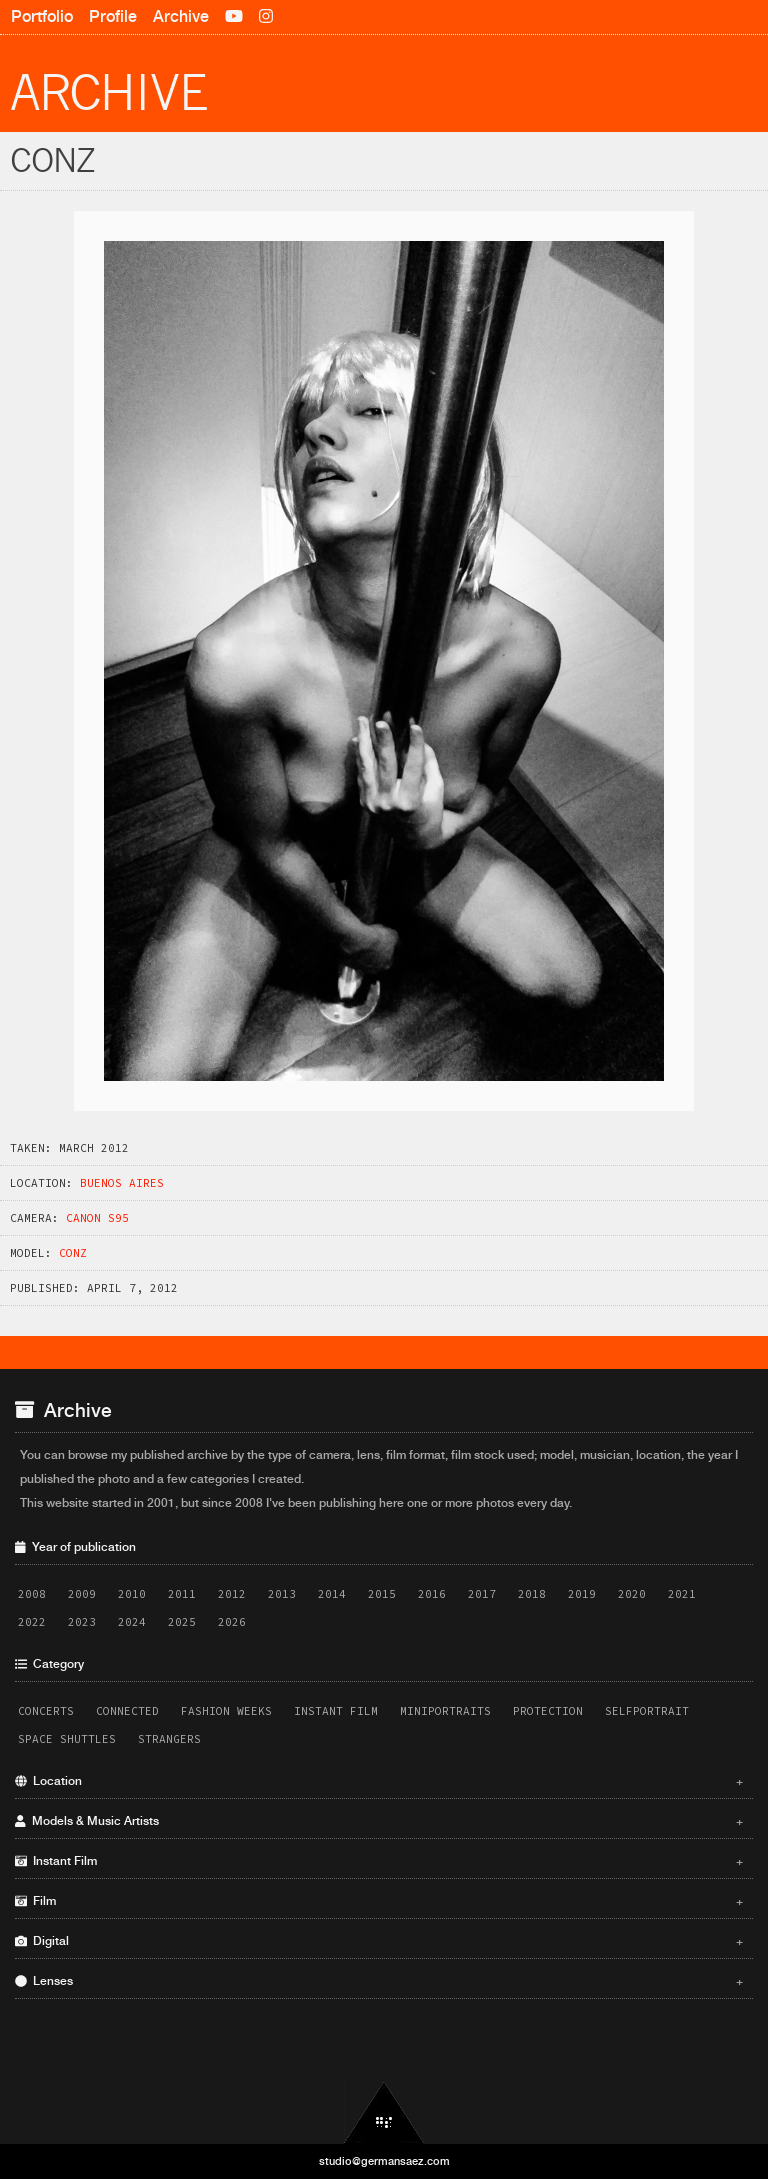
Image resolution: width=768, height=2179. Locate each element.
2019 (582, 1594)
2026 (232, 1622)
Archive (181, 16)
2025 (182, 1622)
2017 (482, 1594)
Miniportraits (445, 1711)
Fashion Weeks (226, 1711)
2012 (232, 1594)
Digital (379, 1941)
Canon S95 (97, 1218)
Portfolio (42, 16)
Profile (113, 16)
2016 (432, 1594)
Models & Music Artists (379, 1821)
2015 (382, 1594)
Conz (73, 1253)
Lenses (379, 1981)
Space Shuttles (67, 1739)
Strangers (169, 1739)
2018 (532, 1594)
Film (379, 1901)
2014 (332, 1594)
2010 (132, 1594)
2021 (682, 1594)
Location (379, 1781)
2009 (82, 1594)
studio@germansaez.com (384, 2161)
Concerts (46, 1711)
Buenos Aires (122, 1183)
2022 (32, 1622)
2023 (82, 1622)
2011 (182, 1594)
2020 (632, 1594)
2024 (132, 1622)
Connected (127, 1711)
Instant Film (336, 1711)
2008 (32, 1594)
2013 (282, 1594)
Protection (548, 1711)
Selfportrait (647, 1711)
